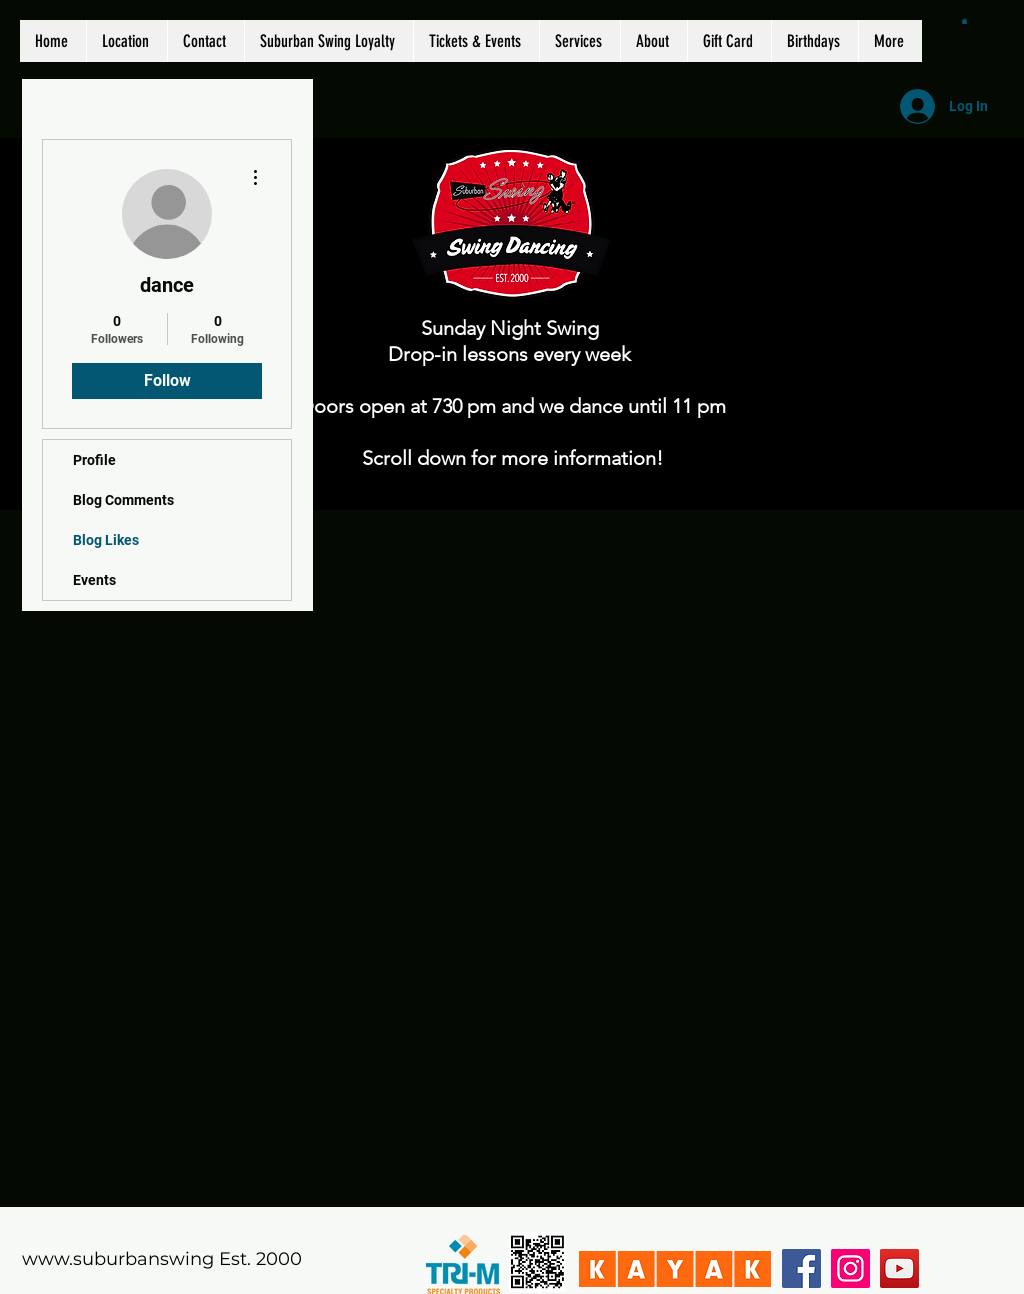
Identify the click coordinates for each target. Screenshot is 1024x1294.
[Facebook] (801, 1268)
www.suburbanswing (118, 1259)
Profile (94, 460)
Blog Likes (106, 540)
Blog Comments (123, 500)
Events (94, 580)
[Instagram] (850, 1268)
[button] (964, 21)
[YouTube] (899, 1268)
